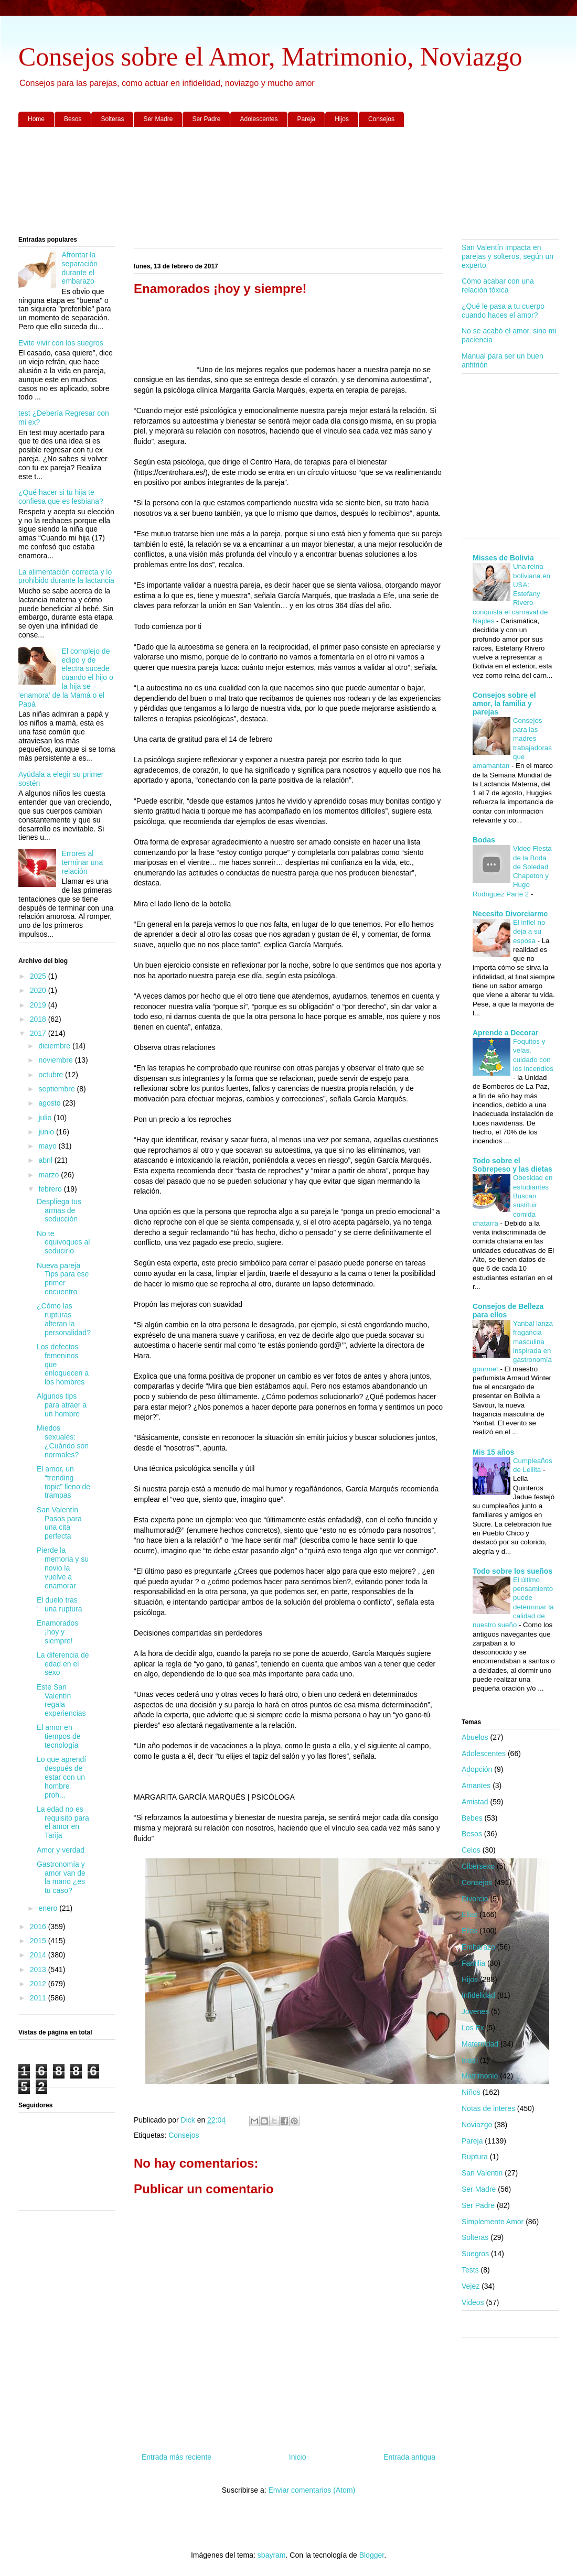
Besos (72, 119)
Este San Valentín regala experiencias (61, 1700)
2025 (39, 976)
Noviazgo (477, 2124)
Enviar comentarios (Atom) (311, 2490)
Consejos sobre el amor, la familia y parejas (504, 703)
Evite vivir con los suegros (60, 343)
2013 (39, 1969)
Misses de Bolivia (503, 558)
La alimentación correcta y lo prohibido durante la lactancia (66, 576)
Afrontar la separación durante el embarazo (80, 268)
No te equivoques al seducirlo (63, 1242)
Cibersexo (478, 1866)
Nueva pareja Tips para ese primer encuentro (63, 1278)
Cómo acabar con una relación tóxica (498, 285)
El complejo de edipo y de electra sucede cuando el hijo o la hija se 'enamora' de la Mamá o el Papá (65, 677)
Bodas (484, 840)
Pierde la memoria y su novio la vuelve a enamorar (63, 1567)
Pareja (306, 119)
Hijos (342, 119)
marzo (49, 1175)
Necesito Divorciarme (510, 914)
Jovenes (475, 2011)
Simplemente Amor (492, 2221)
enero (48, 1908)
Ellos (469, 1930)
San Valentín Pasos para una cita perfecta (59, 1523)
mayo (48, 1146)
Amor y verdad (60, 1850)
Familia (473, 1963)
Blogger (371, 2555)
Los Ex (473, 2027)
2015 (39, 1940)
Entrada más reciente (176, 2457)
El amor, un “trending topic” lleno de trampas (63, 1482)
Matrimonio (480, 2076)
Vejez (470, 2286)
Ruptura (475, 2156)
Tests (470, 2270)
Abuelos (475, 1737)
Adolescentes (258, 119)
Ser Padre (206, 119)
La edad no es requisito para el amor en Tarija (63, 1822)
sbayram (272, 2555)
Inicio (297, 2457)
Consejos (381, 119)
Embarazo (478, 1947)
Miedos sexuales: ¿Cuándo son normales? (63, 1441)
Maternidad (480, 2044)
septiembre (57, 1089)
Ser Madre (158, 119)
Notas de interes (488, 2108)
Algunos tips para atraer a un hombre (62, 1405)
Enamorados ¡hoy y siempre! (57, 1632)
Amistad (475, 1802)
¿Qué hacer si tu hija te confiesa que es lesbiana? (60, 496)
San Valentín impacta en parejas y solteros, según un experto (507, 256)
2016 (39, 1926)
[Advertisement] (288, 182)
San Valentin (482, 2173)
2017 (39, 1033)
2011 (39, 1998)
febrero (50, 1189)
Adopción (477, 1769)
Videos (473, 2302)
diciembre (55, 1046)
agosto (50, 1103)
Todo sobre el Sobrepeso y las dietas (512, 1164)
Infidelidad (478, 1995)
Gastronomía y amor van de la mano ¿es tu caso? (61, 1877)
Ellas (469, 1914)
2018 (39, 1019)
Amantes (476, 1785)
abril (46, 1160)
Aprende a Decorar (505, 1033)
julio (46, 1117)
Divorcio (475, 1899)
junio (47, 1132)
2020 (39, 990)
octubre (51, 1074)
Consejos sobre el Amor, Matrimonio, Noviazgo (270, 56)
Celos (471, 1850)
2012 (39, 1983)
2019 (39, 1005)
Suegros (475, 2253)
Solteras (112, 119)
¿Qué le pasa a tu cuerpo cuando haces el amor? (503, 310)
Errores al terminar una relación (82, 862)
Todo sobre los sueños (512, 1571)
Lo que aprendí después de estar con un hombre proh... (61, 1777)
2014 (39, 1955)
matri (470, 2060)
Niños (471, 2092)
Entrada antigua (409, 2457)
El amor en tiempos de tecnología (58, 1736)
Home (36, 119)
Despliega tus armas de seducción (59, 1210)
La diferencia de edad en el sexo (63, 1664)
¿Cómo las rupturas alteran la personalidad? (64, 1319)
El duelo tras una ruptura (59, 1604)
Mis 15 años (493, 1452)
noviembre (56, 1060)
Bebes (472, 1818)
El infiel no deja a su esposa (529, 931)
